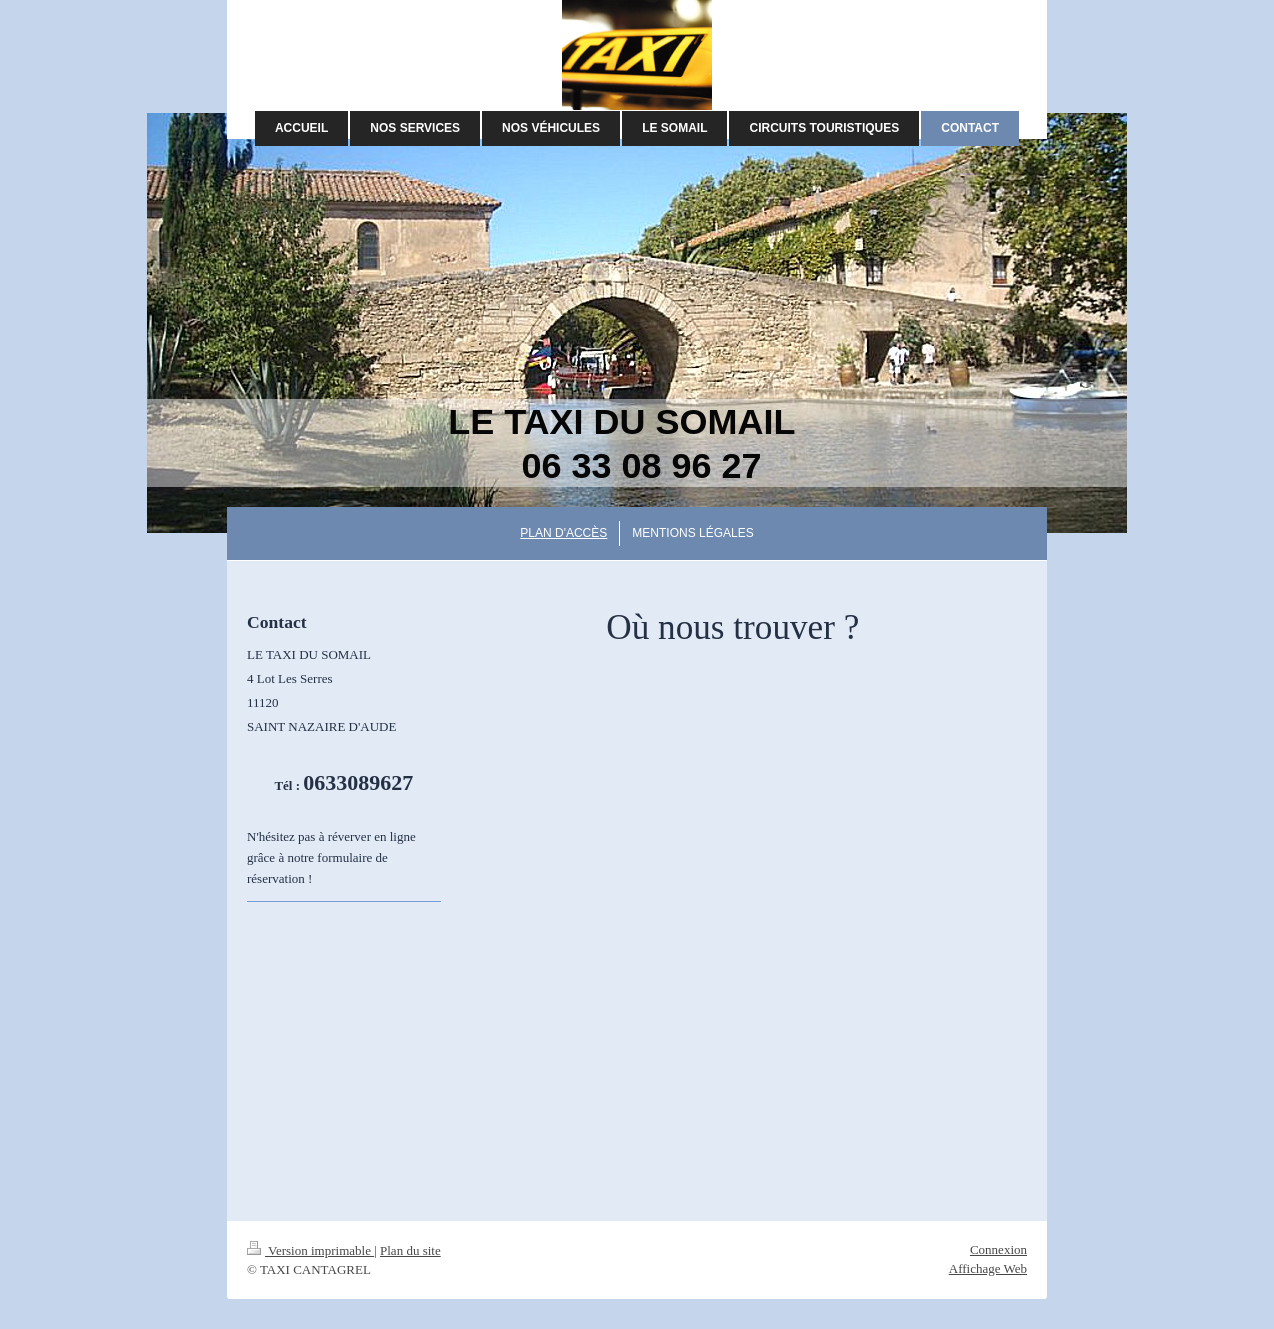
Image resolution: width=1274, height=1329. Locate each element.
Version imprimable (310, 1250)
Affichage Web (988, 1268)
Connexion (998, 1249)
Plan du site (410, 1250)
